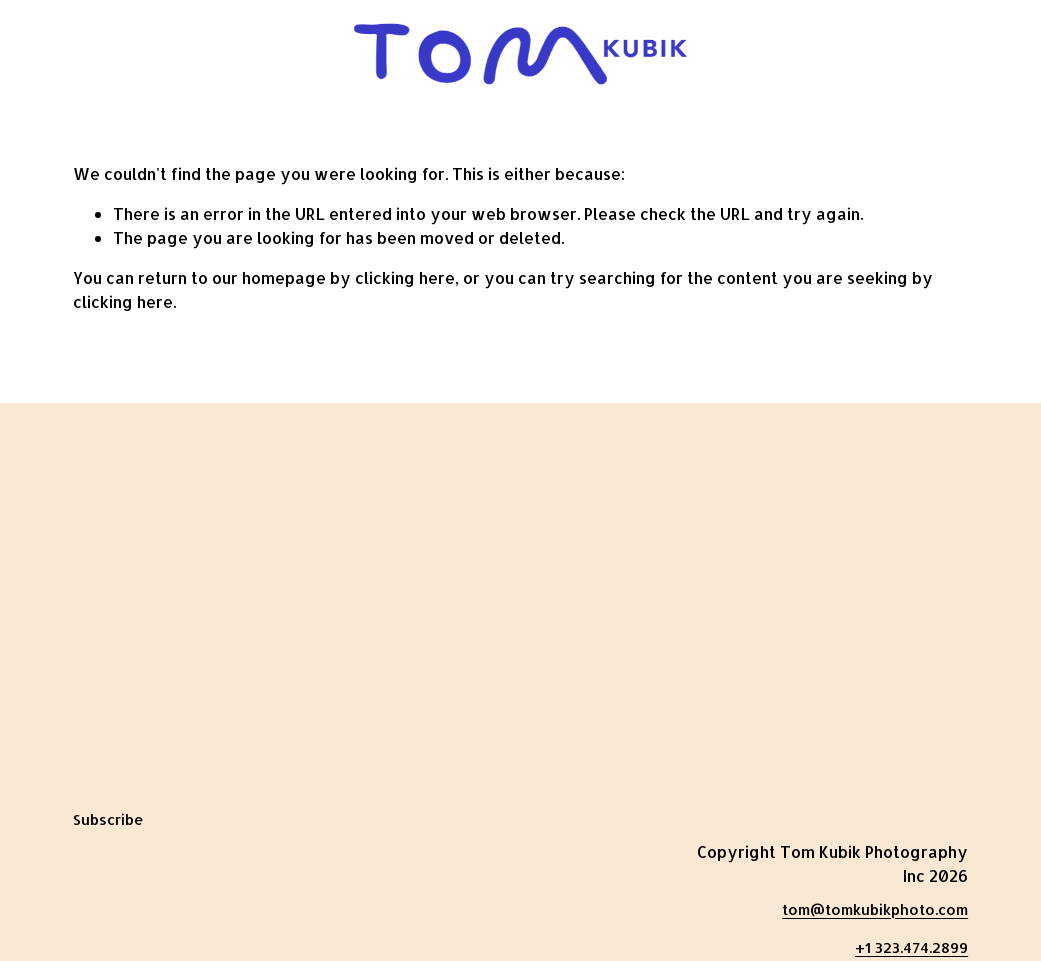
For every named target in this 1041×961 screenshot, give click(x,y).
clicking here (405, 277)
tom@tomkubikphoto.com (875, 909)
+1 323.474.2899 (911, 947)
